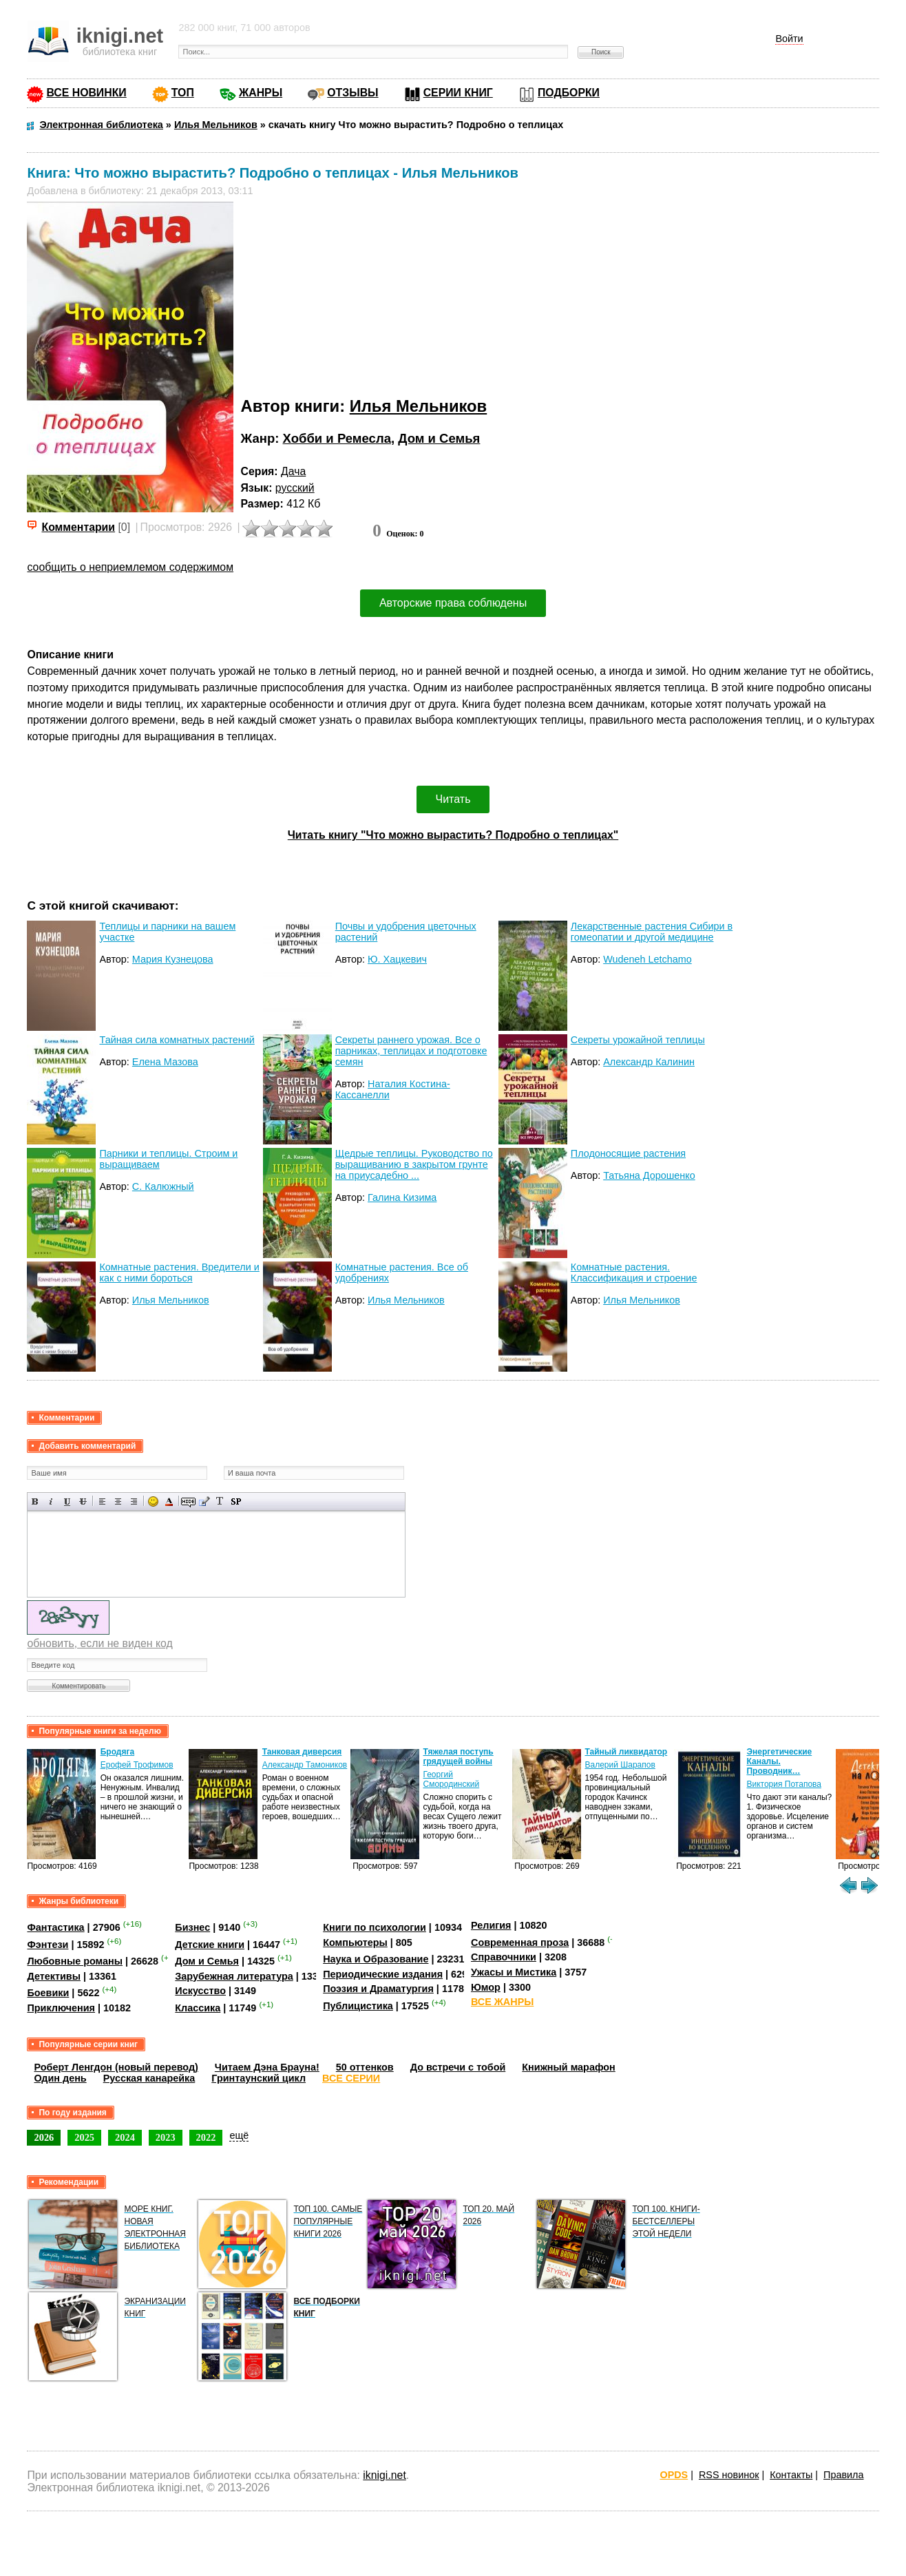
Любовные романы (75, 1961)
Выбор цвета (169, 1501)
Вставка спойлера (236, 1501)
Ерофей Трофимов (137, 1765)
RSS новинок (729, 2474)
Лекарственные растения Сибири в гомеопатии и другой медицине (652, 932)
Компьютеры (355, 1942)
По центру (118, 1501)
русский (295, 488)
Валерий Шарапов (619, 1765)
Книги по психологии (374, 1927)
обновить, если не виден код (99, 1643)
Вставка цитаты (204, 1501)
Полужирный (35, 1501)
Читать (453, 799)
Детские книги (209, 1944)
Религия (491, 1925)
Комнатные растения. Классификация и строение (634, 1272)
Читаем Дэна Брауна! (267, 2067)
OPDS (674, 2474)
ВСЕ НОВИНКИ (86, 92)
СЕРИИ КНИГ (458, 92)
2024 (125, 2137)
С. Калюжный (163, 1186)
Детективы (54, 1976)
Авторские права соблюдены (453, 603)
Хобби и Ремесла (337, 438)
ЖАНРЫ (260, 92)
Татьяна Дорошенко (649, 1175)
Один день (60, 2078)
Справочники (503, 1956)
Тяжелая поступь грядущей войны (458, 1756)
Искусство (200, 1990)
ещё (239, 2135)
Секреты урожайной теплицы (638, 1039)
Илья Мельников (418, 406)
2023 (166, 2137)
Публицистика (358, 2005)
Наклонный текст (51, 1501)
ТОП (182, 92)
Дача (293, 471)
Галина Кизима (402, 1197)
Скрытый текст (188, 1501)
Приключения (61, 2007)
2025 (84, 2137)
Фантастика (55, 1927)
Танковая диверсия (302, 1752)
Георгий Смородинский (451, 1779)
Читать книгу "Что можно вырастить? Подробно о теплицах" (453, 835)
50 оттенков (365, 2067)
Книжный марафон (568, 2067)
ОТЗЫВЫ (352, 92)
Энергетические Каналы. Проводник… (779, 1761)
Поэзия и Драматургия (378, 1988)
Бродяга (117, 1752)
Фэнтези (47, 1944)
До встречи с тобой (458, 2067)
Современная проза (520, 1942)
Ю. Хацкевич (397, 959)
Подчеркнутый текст (67, 1501)
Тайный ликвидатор (625, 1752)
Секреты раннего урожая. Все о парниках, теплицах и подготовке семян (411, 1050)
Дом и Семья (439, 438)
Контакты (791, 2474)
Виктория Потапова (783, 1784)
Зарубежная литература (234, 1976)
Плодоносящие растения (628, 1153)
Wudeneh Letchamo (647, 959)
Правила (843, 2474)
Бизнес (192, 1927)
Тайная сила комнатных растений (176, 1039)
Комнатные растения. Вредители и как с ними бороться (179, 1272)
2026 (44, 2137)
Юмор (486, 1987)
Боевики (48, 1992)
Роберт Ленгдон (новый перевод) (116, 2067)
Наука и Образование (375, 1959)
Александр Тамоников (305, 1765)
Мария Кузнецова (172, 959)
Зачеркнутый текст (83, 1501)
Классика (197, 2007)
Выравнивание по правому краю (134, 1501)
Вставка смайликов (153, 1501)
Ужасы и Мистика (513, 1972)
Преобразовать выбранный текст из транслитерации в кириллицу (220, 1501)
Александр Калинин (649, 1061)
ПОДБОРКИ (569, 92)
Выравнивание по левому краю (102, 1501)
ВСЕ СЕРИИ (351, 2078)
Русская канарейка (149, 2078)
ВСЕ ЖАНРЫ (502, 2001)
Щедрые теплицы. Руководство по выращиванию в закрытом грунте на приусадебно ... (414, 1164)
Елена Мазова (165, 1061)
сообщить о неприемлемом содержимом (130, 567)
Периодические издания (383, 1974)
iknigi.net (384, 2475)
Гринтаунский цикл (258, 2078)
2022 (206, 2137)
